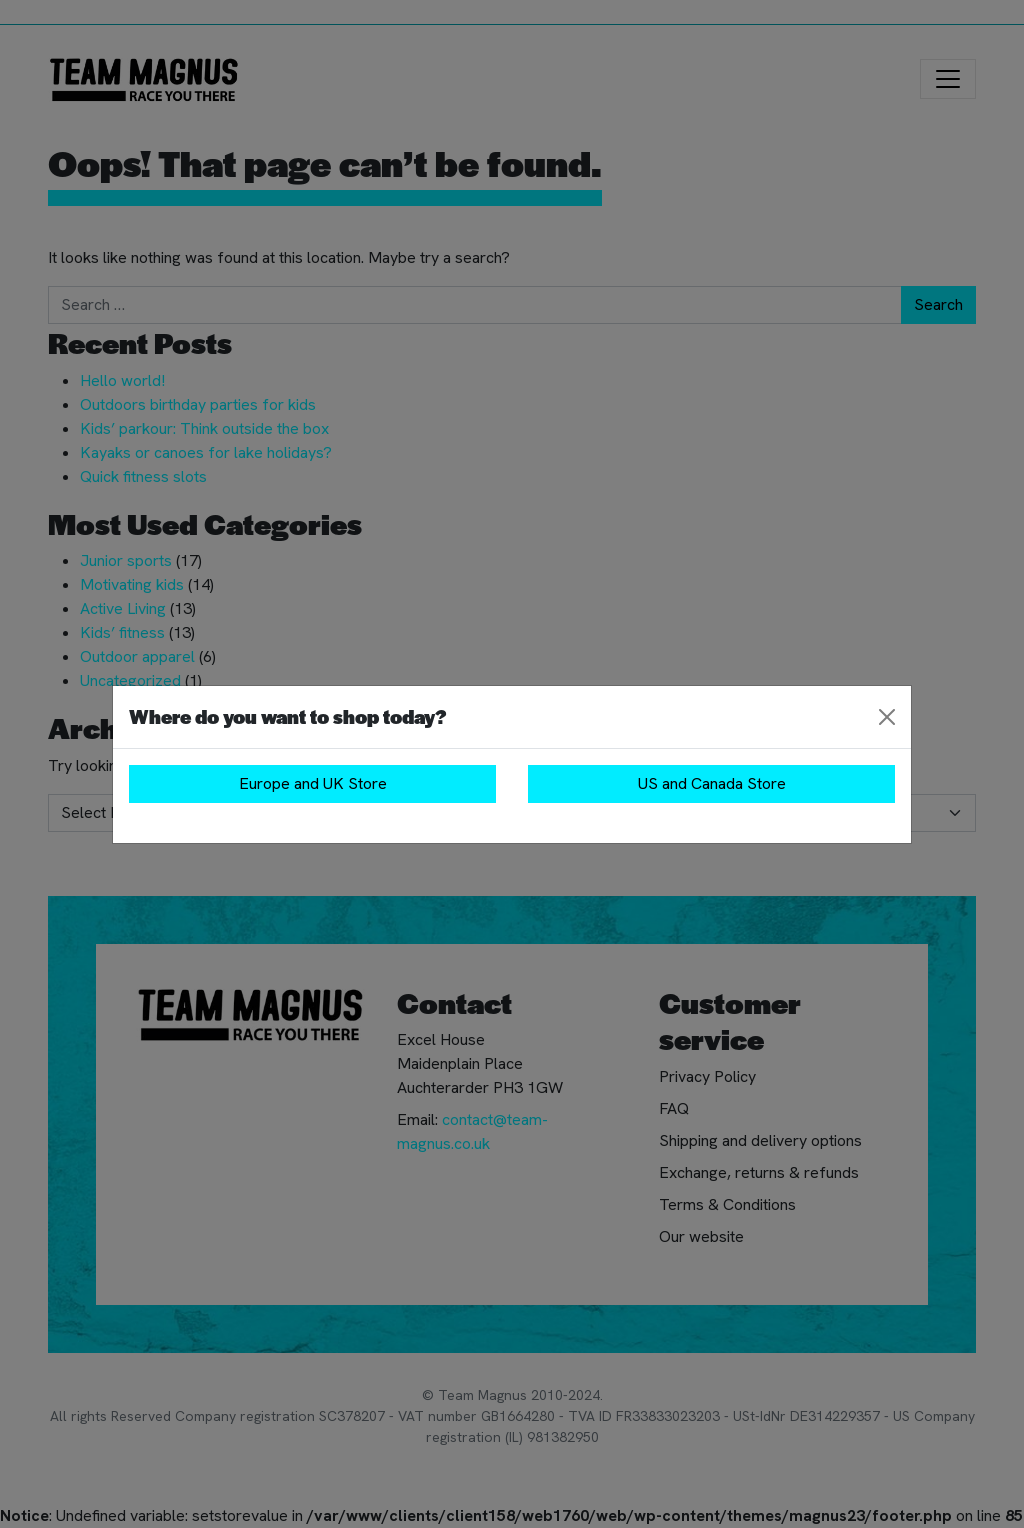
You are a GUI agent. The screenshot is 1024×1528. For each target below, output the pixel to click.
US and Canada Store (712, 783)
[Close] (887, 717)
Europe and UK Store (313, 783)
